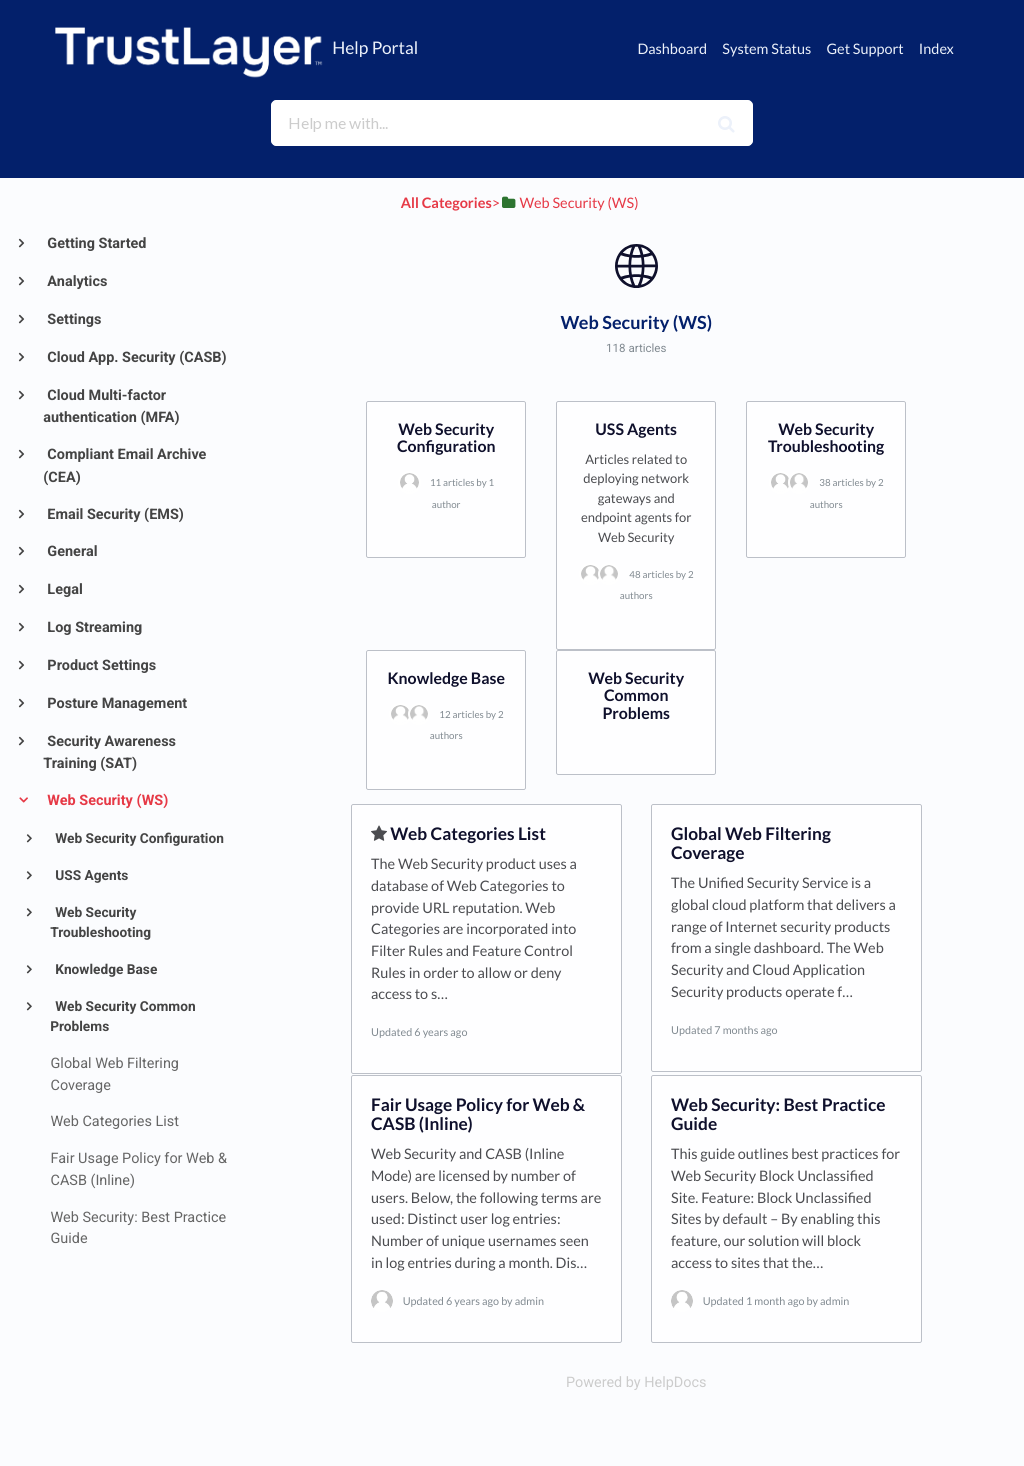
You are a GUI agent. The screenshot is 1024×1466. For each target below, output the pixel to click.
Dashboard (672, 49)
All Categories (446, 203)
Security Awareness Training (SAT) (109, 753)
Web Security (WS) (106, 800)
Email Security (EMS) (114, 514)
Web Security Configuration (138, 839)
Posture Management (115, 703)
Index (936, 49)
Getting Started (95, 243)
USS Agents (90, 876)
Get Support (864, 49)
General (71, 551)
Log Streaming (93, 627)
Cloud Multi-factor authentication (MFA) (111, 407)
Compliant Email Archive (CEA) (124, 466)
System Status (766, 49)
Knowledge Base (104, 970)
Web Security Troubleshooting (100, 923)
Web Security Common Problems (122, 1017)
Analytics (76, 281)
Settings (73, 319)
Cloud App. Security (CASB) (135, 357)
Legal (63, 589)
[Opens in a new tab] (636, 1382)
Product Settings (100, 665)
